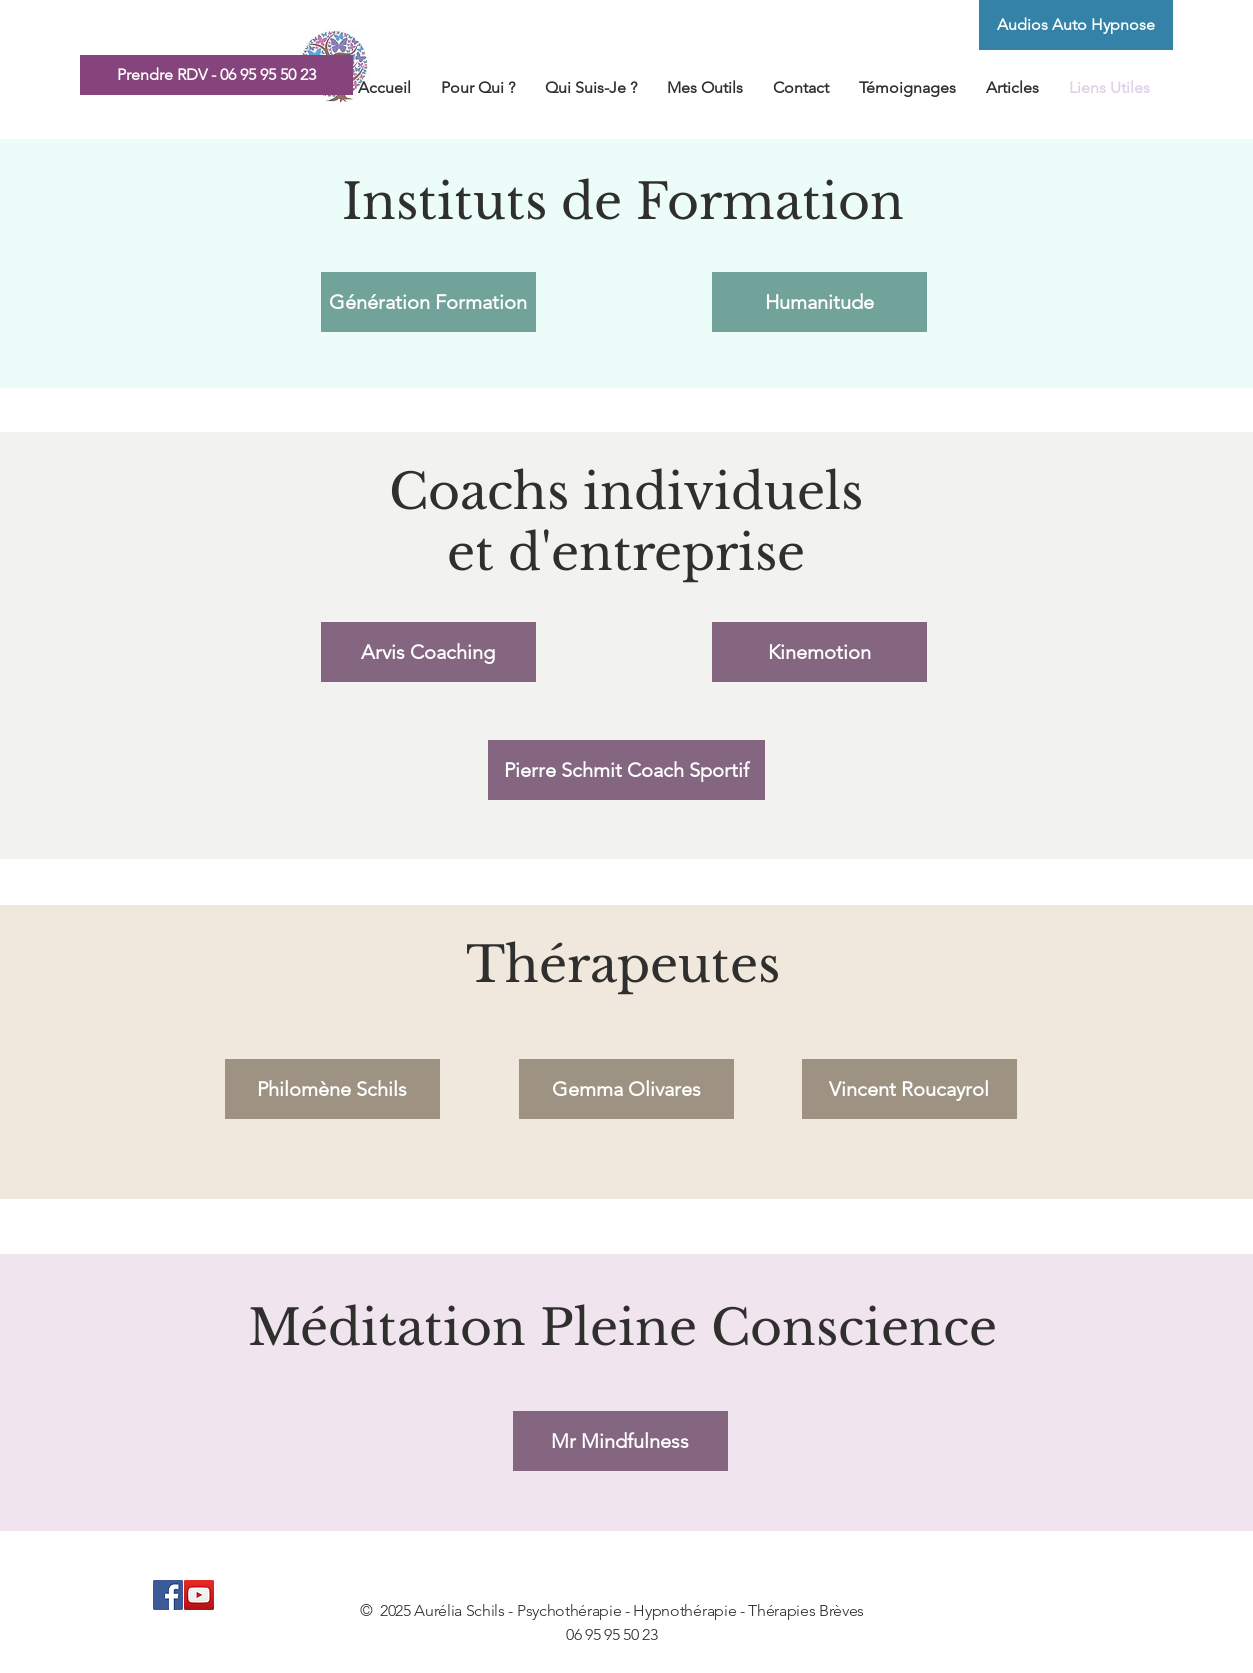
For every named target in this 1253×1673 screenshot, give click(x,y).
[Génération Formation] (428, 302)
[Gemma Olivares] (626, 1089)
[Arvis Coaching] (428, 652)
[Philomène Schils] (332, 1089)
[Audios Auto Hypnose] (1076, 25)
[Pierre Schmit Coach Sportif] (626, 770)
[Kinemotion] (819, 652)
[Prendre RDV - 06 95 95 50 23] (216, 75)
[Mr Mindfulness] (620, 1441)
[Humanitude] (819, 302)
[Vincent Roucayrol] (909, 1089)
